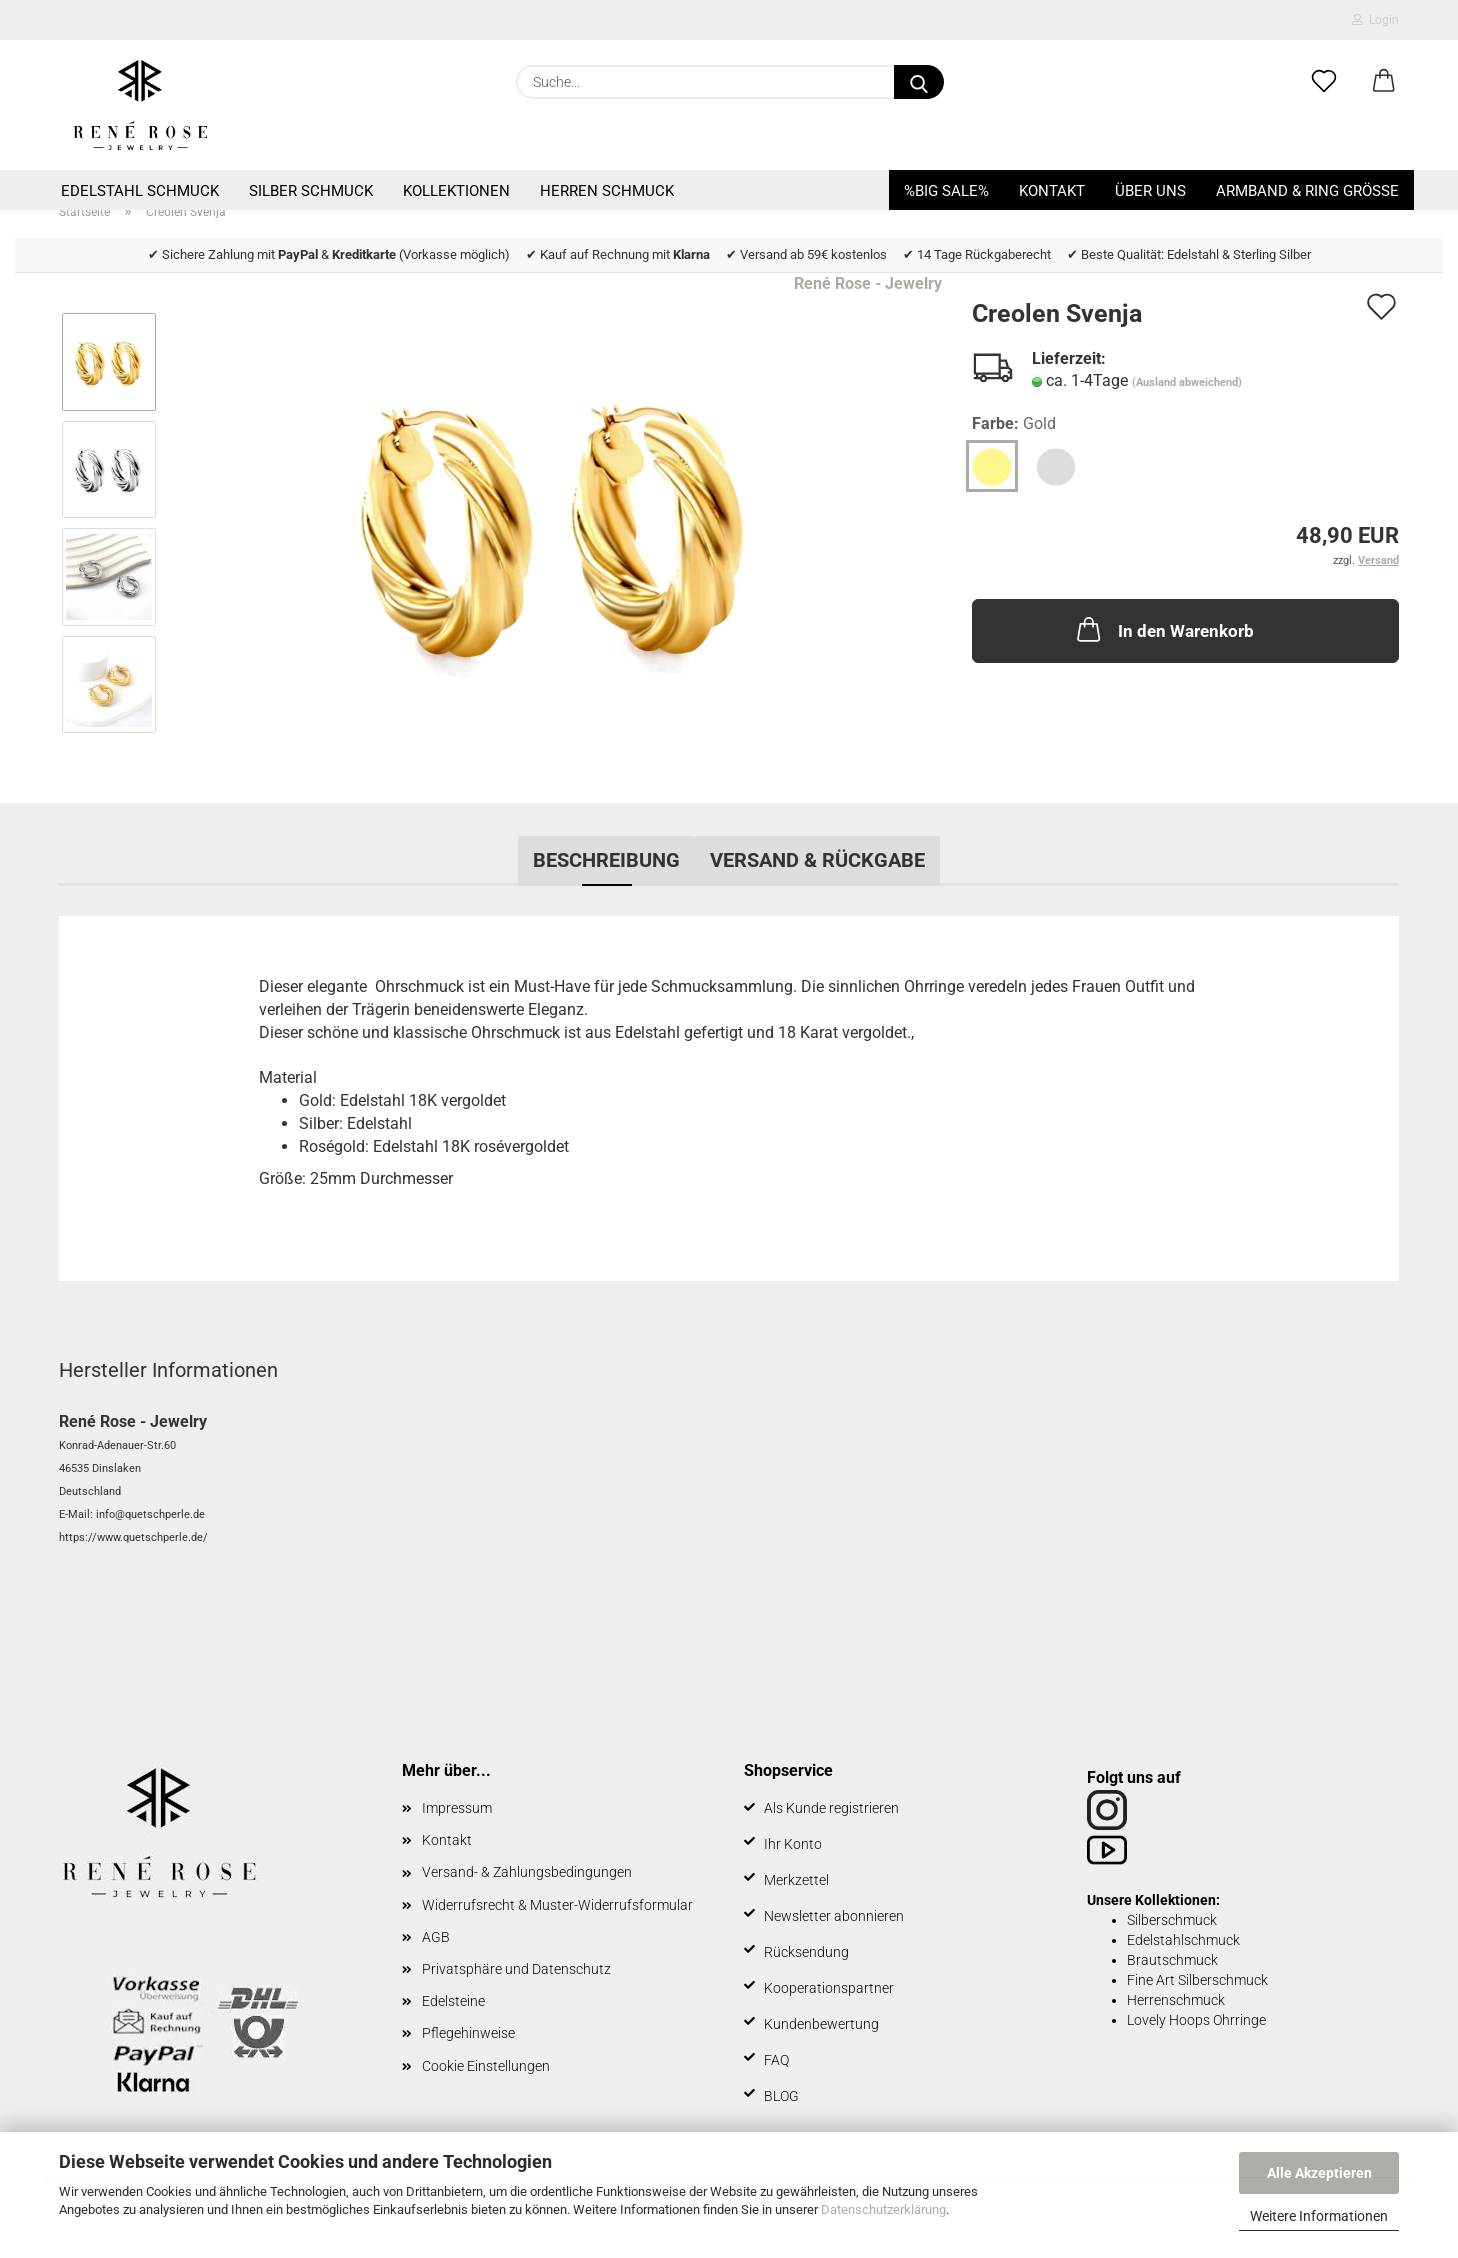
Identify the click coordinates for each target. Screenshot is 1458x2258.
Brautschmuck (1172, 1960)
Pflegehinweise (468, 2033)
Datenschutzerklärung (883, 2209)
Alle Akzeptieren (1319, 2173)
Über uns (1150, 191)
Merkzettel (796, 1880)
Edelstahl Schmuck (140, 191)
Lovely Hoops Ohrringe (1196, 2020)
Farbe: (1014, 424)
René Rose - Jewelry (868, 283)
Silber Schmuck (311, 191)
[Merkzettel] (1324, 82)
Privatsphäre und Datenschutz (516, 1969)
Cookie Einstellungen (486, 2066)
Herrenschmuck (1176, 2000)
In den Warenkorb (1163, 629)
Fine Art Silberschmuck (1197, 1980)
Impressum (457, 1808)
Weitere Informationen (1319, 2216)
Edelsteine (453, 2001)
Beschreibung (606, 860)
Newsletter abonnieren (834, 1916)
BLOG (781, 2096)
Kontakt (1052, 191)
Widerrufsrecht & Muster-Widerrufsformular (557, 1905)
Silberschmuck (1172, 1920)
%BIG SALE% (946, 191)
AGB (436, 1937)
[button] (1384, 82)
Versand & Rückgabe (817, 860)
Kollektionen (456, 191)
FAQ (776, 2060)
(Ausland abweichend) (1187, 382)
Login (1375, 20)
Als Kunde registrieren (831, 1808)
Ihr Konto (793, 1844)
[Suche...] (919, 82)
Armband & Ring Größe (1307, 191)
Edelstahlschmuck (1183, 1940)
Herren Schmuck (607, 191)
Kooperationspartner (829, 1988)
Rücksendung (806, 1952)
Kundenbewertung (821, 2024)
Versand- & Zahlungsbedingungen (527, 1872)
